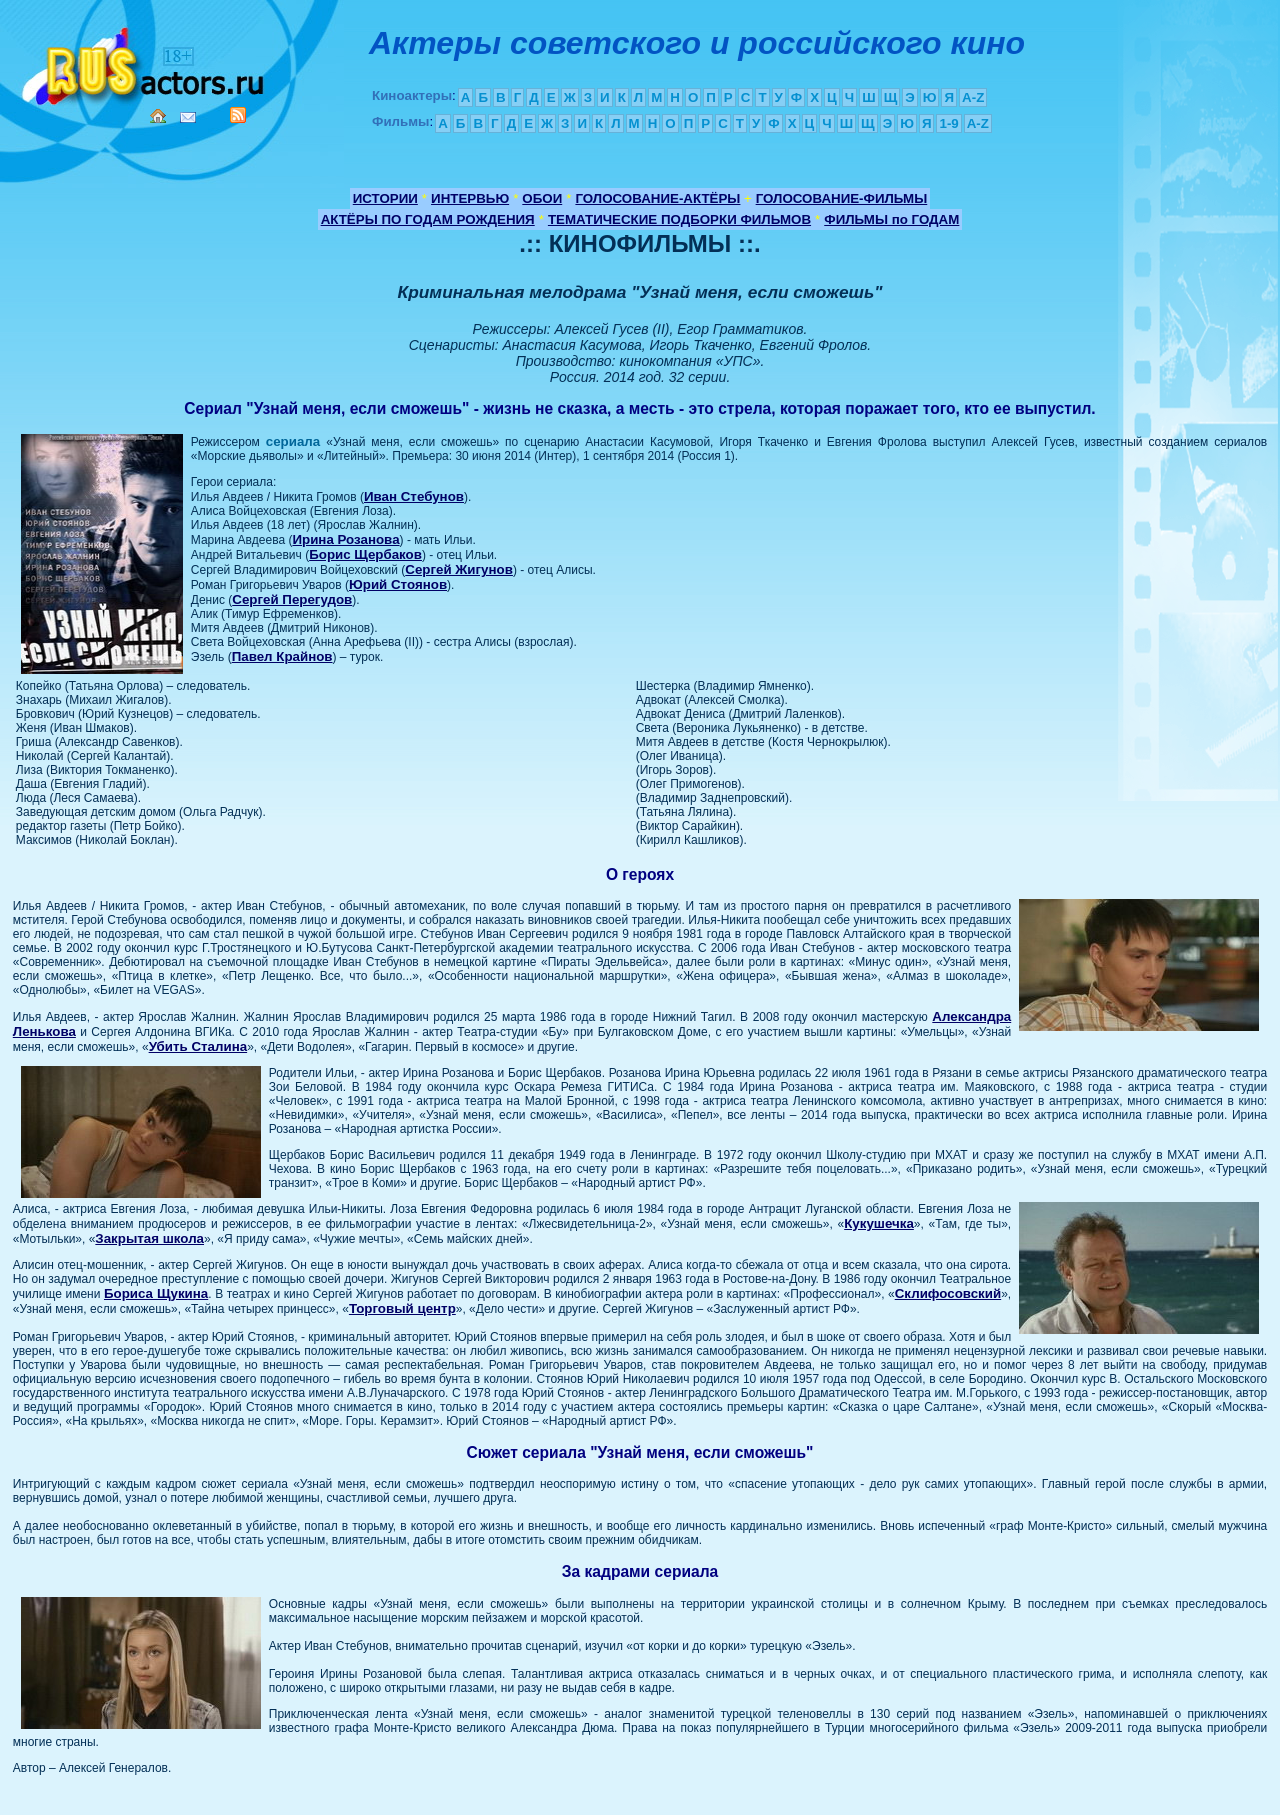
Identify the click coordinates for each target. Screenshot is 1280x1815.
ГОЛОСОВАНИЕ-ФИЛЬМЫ (842, 198)
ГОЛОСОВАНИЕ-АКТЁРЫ (657, 198)
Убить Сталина (198, 1046)
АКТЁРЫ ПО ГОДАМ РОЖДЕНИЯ (428, 219)
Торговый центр (402, 1308)
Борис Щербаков (365, 554)
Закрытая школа (149, 1238)
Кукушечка (879, 1223)
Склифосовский (948, 1293)
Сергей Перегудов (292, 599)
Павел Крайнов (282, 656)
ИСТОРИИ (385, 198)
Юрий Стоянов (398, 584)
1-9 (948, 123)
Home (158, 116)
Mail (188, 117)
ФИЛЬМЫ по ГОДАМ (891, 219)
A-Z (973, 97)
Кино (145, 62)
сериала (293, 441)
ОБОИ (542, 198)
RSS (238, 115)
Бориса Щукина (156, 1293)
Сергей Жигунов (459, 569)
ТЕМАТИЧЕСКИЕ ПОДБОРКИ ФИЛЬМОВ (679, 219)
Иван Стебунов (414, 496)
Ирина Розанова (345, 539)
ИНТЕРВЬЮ (470, 198)
